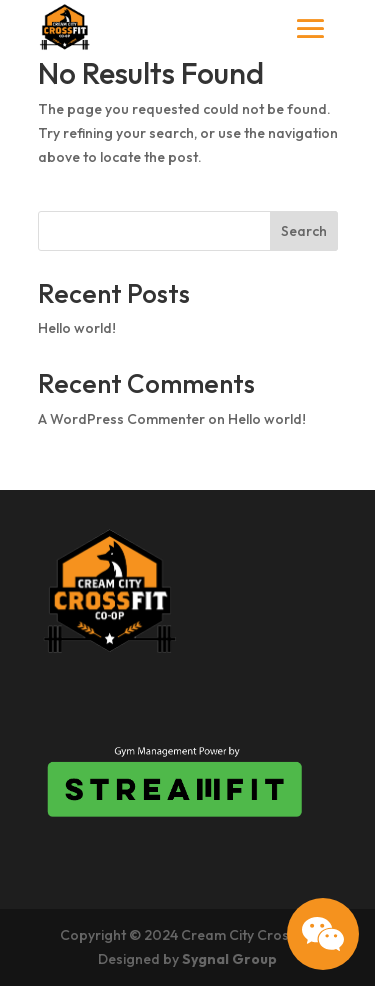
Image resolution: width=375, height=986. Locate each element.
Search (304, 231)
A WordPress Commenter (121, 419)
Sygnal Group (229, 959)
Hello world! (77, 328)
